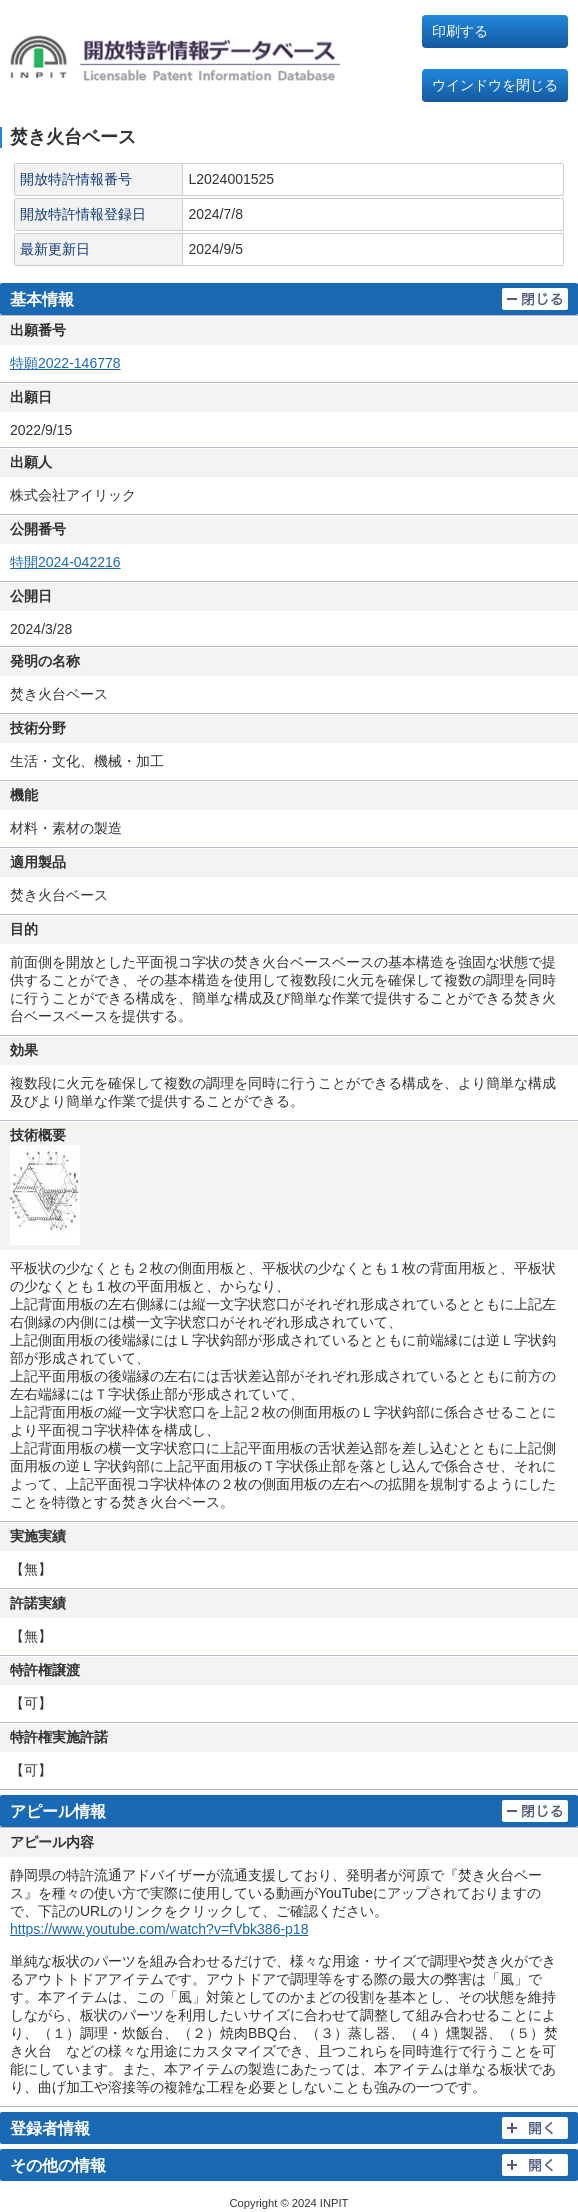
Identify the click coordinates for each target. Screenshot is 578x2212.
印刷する (460, 31)
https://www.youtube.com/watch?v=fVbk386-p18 (159, 1929)
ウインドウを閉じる (495, 85)
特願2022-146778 (65, 363)
